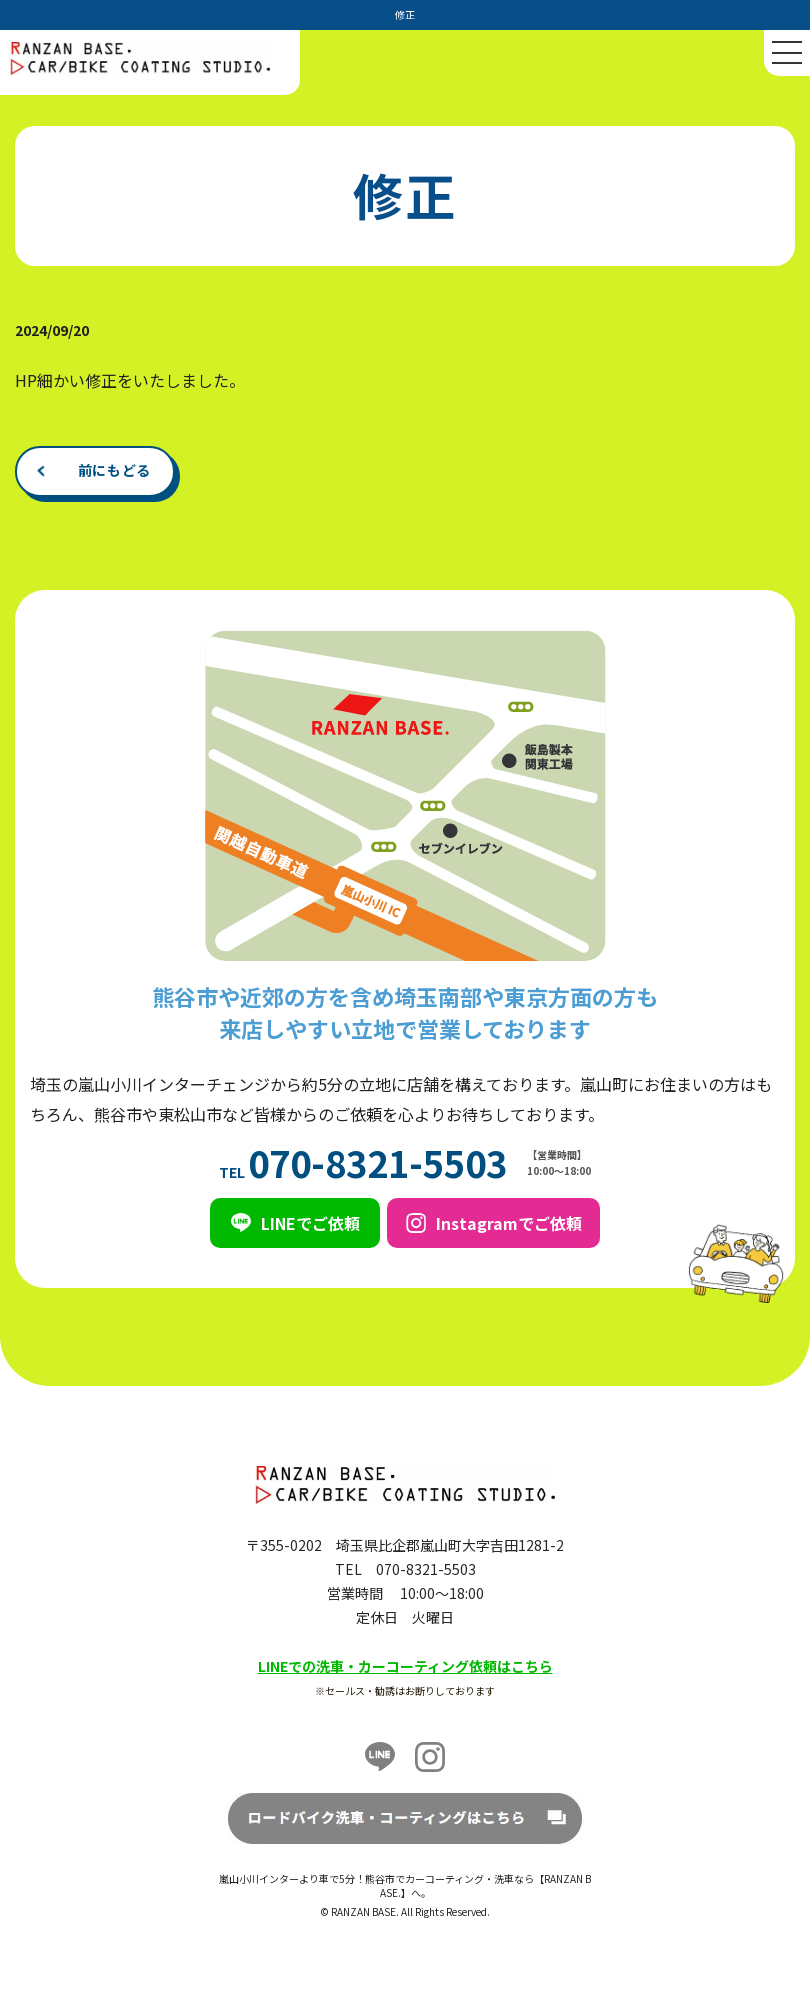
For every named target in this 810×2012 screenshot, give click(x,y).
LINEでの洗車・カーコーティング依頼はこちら (405, 1666)
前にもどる (115, 470)
